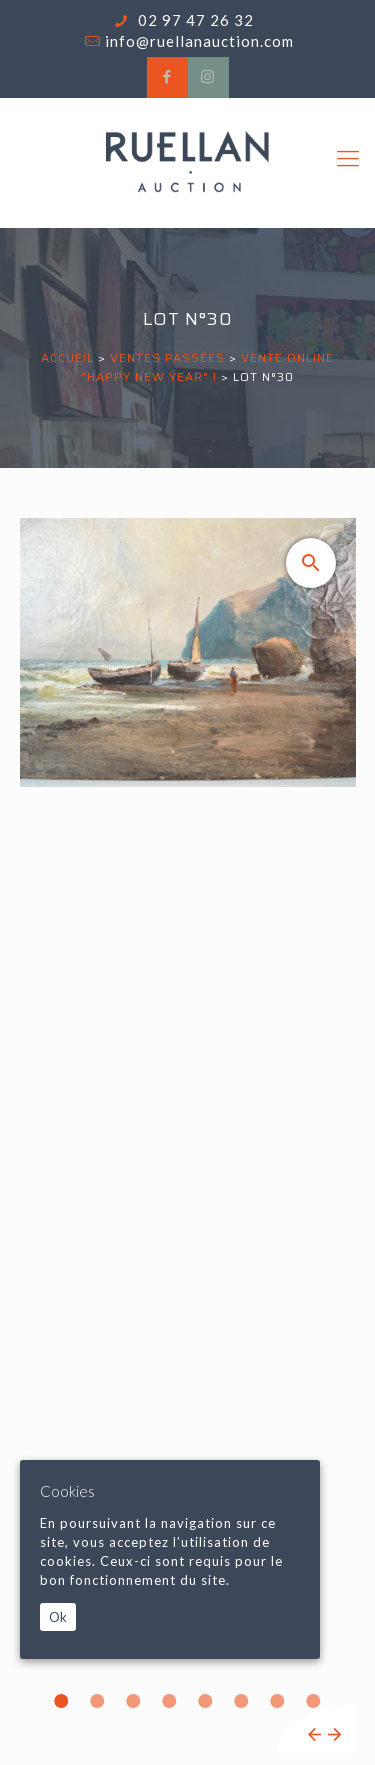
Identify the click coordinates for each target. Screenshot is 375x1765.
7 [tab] (278, 1701)
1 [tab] (62, 1701)
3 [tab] (134, 1701)
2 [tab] (98, 1701)
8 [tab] (314, 1701)
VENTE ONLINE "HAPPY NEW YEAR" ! (207, 367)
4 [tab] (170, 1701)
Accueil (67, 357)
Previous (314, 1734)
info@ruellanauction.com (199, 41)
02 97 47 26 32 (194, 20)
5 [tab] (206, 1701)
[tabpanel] (188, 1136)
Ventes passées (167, 357)
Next (334, 1734)
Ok (58, 1617)
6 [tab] (242, 1701)
